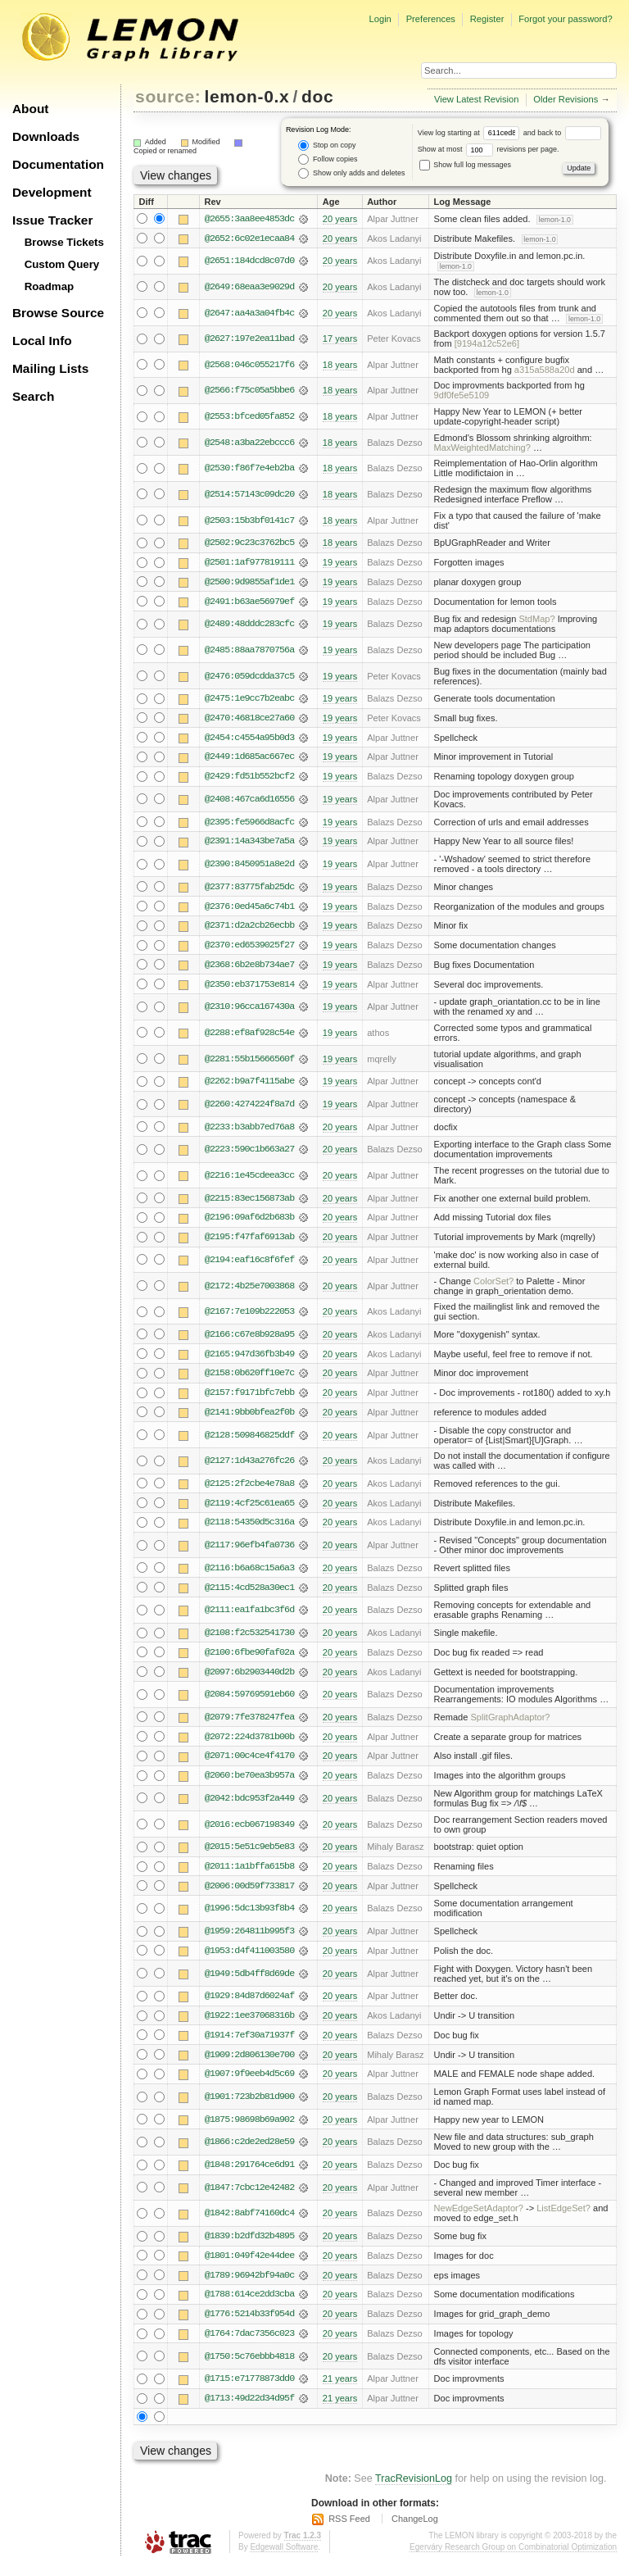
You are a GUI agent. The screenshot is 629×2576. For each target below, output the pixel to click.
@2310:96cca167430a (249, 1010)
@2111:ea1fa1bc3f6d (249, 1616)
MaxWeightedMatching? (482, 447)
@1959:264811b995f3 (249, 1940)
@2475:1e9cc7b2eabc (249, 699)
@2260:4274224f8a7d (249, 1108)
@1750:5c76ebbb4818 (249, 2367)
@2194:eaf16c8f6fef (249, 1264)
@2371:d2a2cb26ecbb (249, 928)
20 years (340, 219)
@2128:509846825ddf (249, 1440)
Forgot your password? (565, 19)
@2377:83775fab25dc (249, 889)
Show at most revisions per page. (488, 149)
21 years (340, 2390)
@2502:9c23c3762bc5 (249, 543)
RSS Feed (349, 2530)
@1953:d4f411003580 (249, 1959)
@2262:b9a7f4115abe (249, 1085)
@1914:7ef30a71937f (249, 2044)
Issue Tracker (52, 220)
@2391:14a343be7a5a (249, 843)
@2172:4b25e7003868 (249, 1290)
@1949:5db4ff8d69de (249, 1981)
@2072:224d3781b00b (249, 1744)
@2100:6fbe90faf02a (249, 1658)
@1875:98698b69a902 (249, 2129)
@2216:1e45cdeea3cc (249, 1179)
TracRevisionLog (413, 2490)
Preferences (430, 19)
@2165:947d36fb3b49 (249, 1358)
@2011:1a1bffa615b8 (249, 1874)
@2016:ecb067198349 (249, 1831)
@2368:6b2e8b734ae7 (249, 968)
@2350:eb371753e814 (249, 987)
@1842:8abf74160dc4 (249, 2223)
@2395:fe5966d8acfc (249, 823)
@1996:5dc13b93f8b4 (249, 1917)
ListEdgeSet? (563, 2219)
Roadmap (50, 286)
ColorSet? (493, 1285)
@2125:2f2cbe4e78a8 (249, 1489)
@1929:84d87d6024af (249, 2004)
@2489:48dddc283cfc (249, 625)
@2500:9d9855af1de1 (249, 582)
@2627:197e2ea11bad (249, 339)
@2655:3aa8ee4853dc (249, 218)
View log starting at (470, 133)
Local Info (42, 341)
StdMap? (536, 620)
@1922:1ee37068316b (249, 2024)
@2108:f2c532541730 (249, 1639)
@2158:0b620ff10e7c (249, 1378)
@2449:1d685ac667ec (249, 759)
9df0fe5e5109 (462, 396)
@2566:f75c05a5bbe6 (249, 391)
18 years (340, 365)
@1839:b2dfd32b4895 (249, 2246)
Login (380, 19)
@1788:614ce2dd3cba (249, 2305)
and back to (562, 133)
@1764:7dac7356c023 (249, 2344)
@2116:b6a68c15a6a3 (249, 1573)
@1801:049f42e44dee (249, 2266)
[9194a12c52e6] (487, 344)
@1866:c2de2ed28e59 (249, 2152)
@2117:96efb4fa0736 (249, 1551)
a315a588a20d (544, 370)
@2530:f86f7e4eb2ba (249, 468)
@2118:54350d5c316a (249, 1528)
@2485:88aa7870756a (249, 650)
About (30, 109)
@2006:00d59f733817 (249, 1894)
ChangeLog (414, 2530)
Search (33, 396)
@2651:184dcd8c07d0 (249, 261)
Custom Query (62, 264)
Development (52, 192)
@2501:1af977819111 (249, 563)
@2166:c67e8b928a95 (249, 1339)
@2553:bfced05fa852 (249, 417)
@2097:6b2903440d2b (249, 1678)
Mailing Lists (50, 368)
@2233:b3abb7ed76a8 (249, 1130)
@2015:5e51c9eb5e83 (249, 1854)
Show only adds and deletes (351, 173)
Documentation (58, 164)
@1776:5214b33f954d (249, 2325)
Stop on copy (326, 145)
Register (487, 19)
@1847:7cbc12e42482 (249, 2197)
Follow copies (327, 159)
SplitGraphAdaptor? (510, 1724)
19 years (340, 563)
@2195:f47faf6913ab (249, 1241)
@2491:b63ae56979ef (249, 602)
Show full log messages (465, 165)
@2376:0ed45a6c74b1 (249, 908)
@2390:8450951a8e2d (249, 866)
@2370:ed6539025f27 (249, 948)
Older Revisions (565, 99)
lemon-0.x (247, 96)
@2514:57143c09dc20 (249, 494)
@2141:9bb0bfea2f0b (249, 1417)
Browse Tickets (64, 242)
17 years (340, 339)
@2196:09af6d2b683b (249, 1222)
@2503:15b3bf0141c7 (249, 520)
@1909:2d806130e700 (249, 2063)
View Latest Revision (476, 99)
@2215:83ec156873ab (249, 1202)
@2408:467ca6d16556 (249, 801)
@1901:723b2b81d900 (249, 2106)
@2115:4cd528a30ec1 (249, 1593)
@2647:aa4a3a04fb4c (249, 313)
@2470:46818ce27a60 (249, 719)
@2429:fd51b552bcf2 (249, 778)
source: (168, 96)
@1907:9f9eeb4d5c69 (249, 2083)
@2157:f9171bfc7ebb (249, 1398)
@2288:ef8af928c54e (249, 1036)
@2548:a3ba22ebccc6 (249, 442)
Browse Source (58, 313)
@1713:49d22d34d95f (249, 2409)
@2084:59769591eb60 (249, 1701)
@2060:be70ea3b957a (249, 1783)
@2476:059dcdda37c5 (249, 677)
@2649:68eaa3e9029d (249, 286)
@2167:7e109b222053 (249, 1316)
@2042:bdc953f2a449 (249, 1806)
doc (317, 96)
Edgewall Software (284, 2559)
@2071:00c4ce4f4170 (249, 1763)
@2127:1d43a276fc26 (249, 1466)
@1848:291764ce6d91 (249, 2174)
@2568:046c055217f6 (249, 364)
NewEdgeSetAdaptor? (478, 2219)
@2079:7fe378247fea (249, 1724)
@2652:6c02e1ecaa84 (249, 238)
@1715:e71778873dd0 (249, 2390)
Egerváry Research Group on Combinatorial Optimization (513, 2559)
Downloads (45, 136)
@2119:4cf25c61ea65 (249, 1508)
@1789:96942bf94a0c (249, 2285)
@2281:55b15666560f (249, 1062)
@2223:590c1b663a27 (249, 1153)
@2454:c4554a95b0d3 (249, 739)
